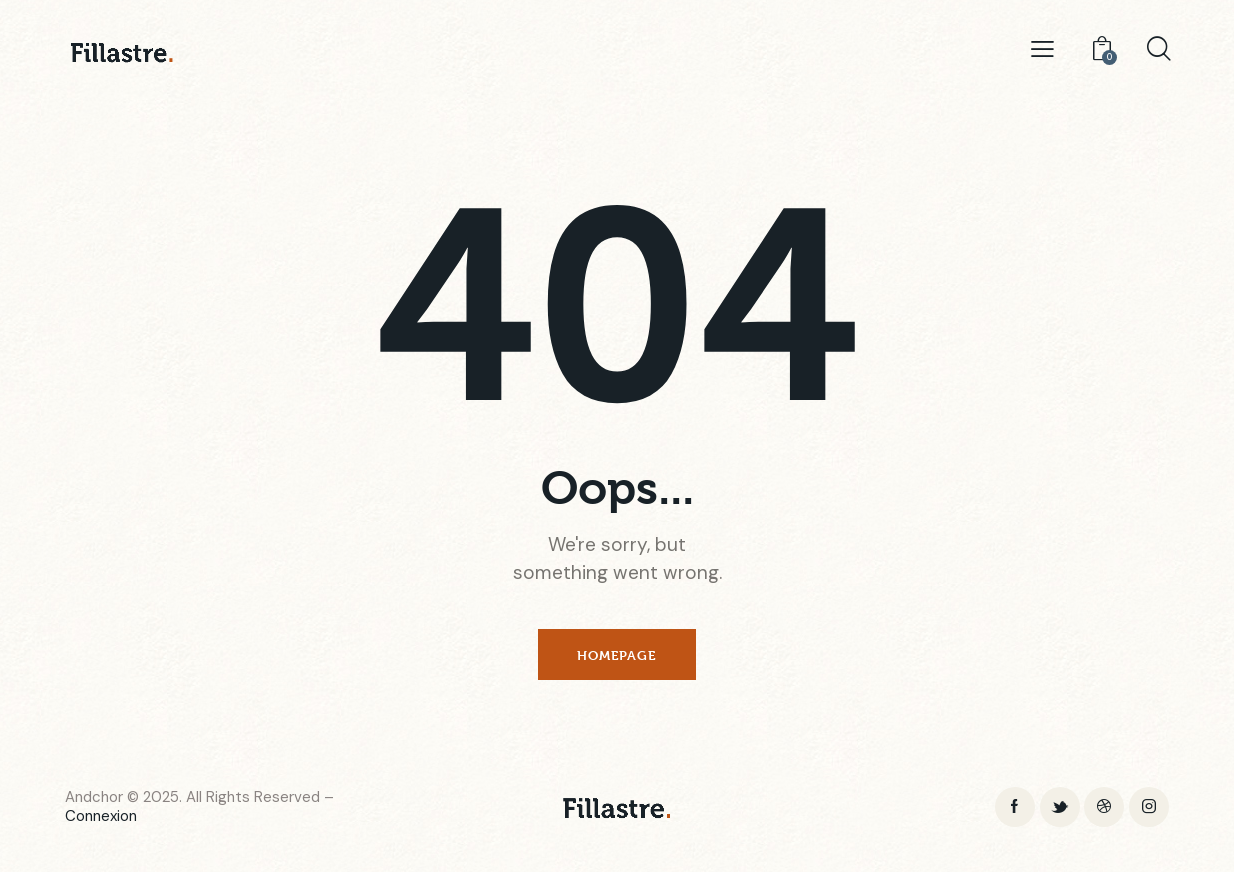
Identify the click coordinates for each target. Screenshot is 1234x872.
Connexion (101, 817)
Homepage (616, 655)
